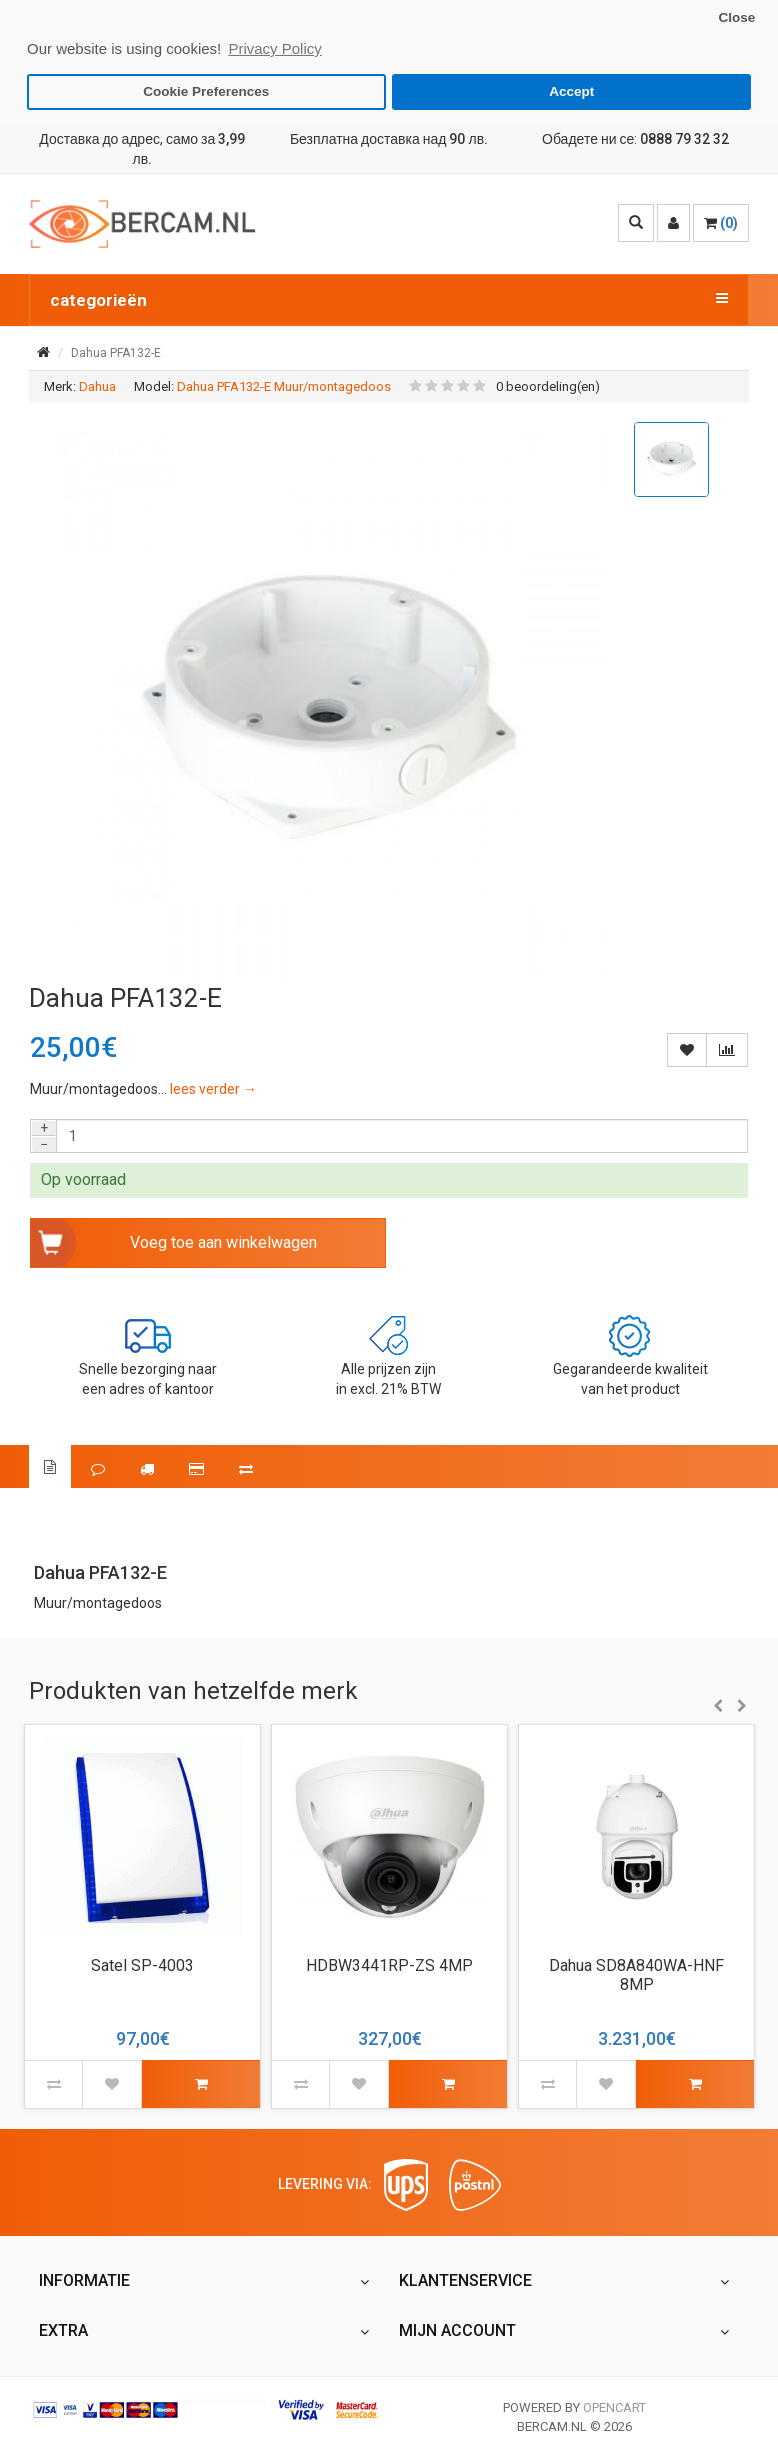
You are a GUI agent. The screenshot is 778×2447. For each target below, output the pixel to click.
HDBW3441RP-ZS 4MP (389, 1965)
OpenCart (614, 2407)
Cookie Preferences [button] (206, 91)
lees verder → (213, 1089)
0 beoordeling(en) (548, 386)
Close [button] (736, 17)
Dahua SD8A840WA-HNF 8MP (636, 1975)
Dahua (97, 386)
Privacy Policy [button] (274, 48)
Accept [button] (571, 91)
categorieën (389, 299)
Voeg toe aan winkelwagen (223, 1242)
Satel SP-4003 (142, 1965)
